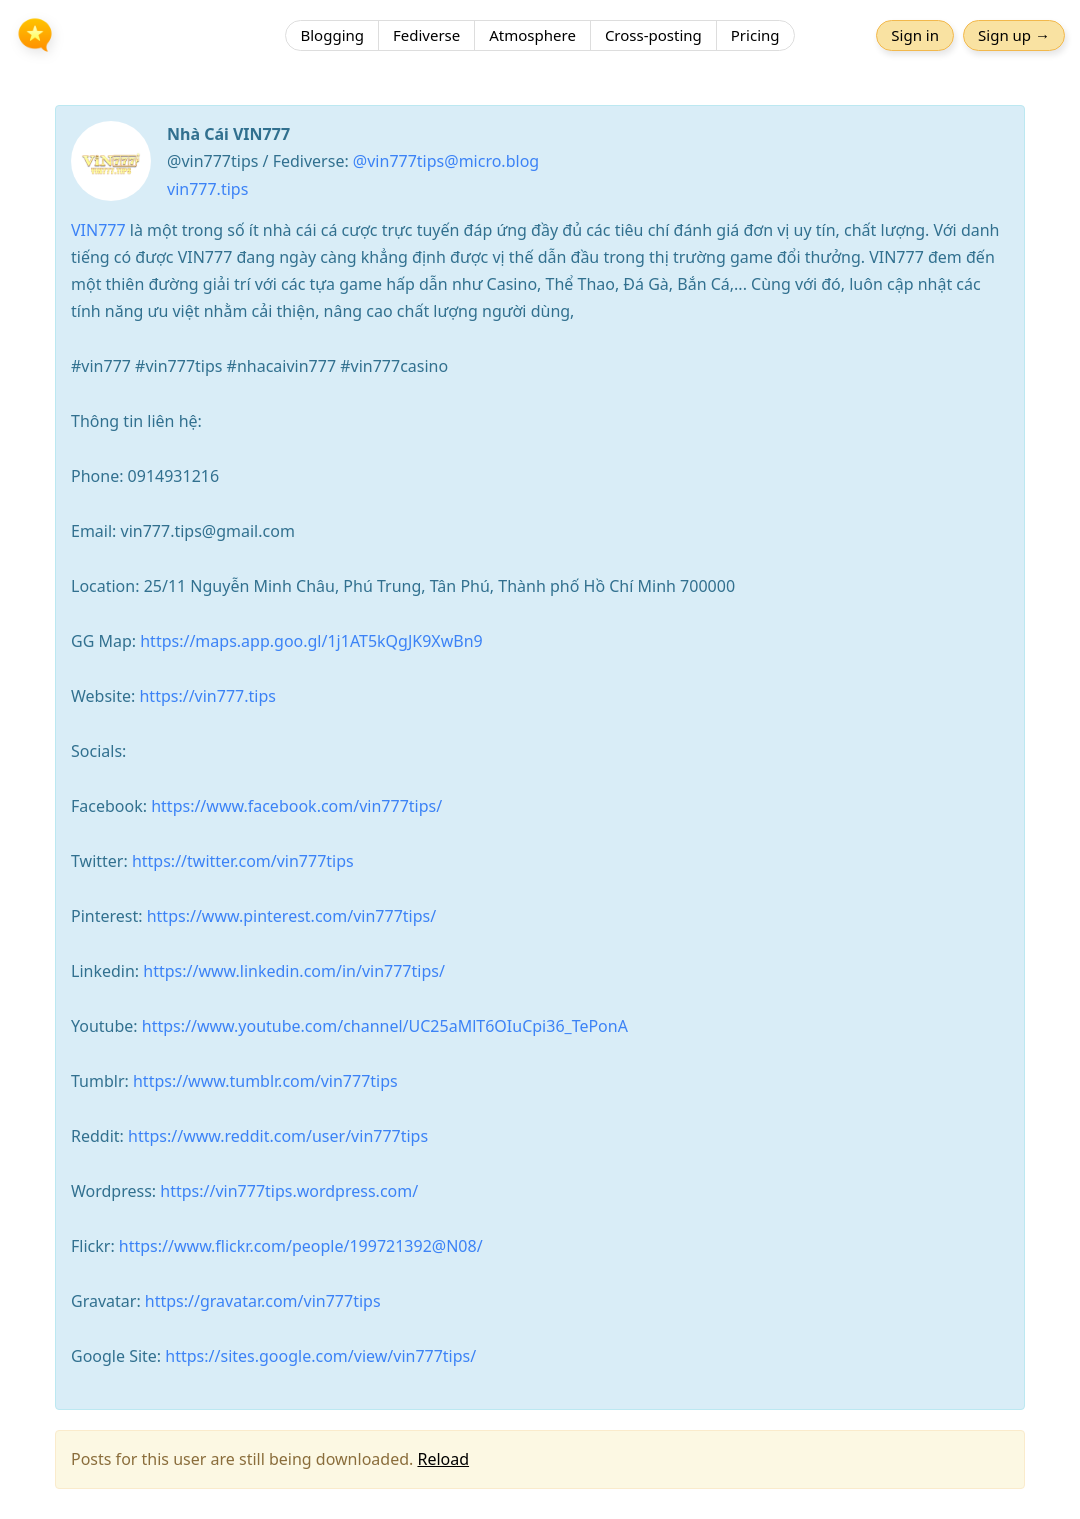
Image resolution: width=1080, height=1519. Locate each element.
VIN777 (98, 230)
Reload (443, 1459)
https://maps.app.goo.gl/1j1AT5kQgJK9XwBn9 (311, 641)
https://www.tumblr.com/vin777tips (265, 1081)
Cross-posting (653, 35)
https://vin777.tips (207, 696)
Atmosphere (532, 35)
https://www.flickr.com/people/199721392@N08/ (301, 1246)
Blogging (332, 35)
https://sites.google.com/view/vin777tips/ (320, 1356)
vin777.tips (207, 189)
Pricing (755, 35)
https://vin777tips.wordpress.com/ (289, 1191)
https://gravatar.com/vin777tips (263, 1301)
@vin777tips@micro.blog (446, 161)
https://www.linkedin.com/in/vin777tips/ (294, 971)
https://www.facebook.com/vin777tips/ (296, 806)
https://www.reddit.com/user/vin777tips (278, 1136)
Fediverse (426, 35)
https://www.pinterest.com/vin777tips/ (291, 916)
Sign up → (1014, 35)
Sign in (915, 35)
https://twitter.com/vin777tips (243, 861)
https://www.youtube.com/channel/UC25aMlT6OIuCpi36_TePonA (385, 1026)
